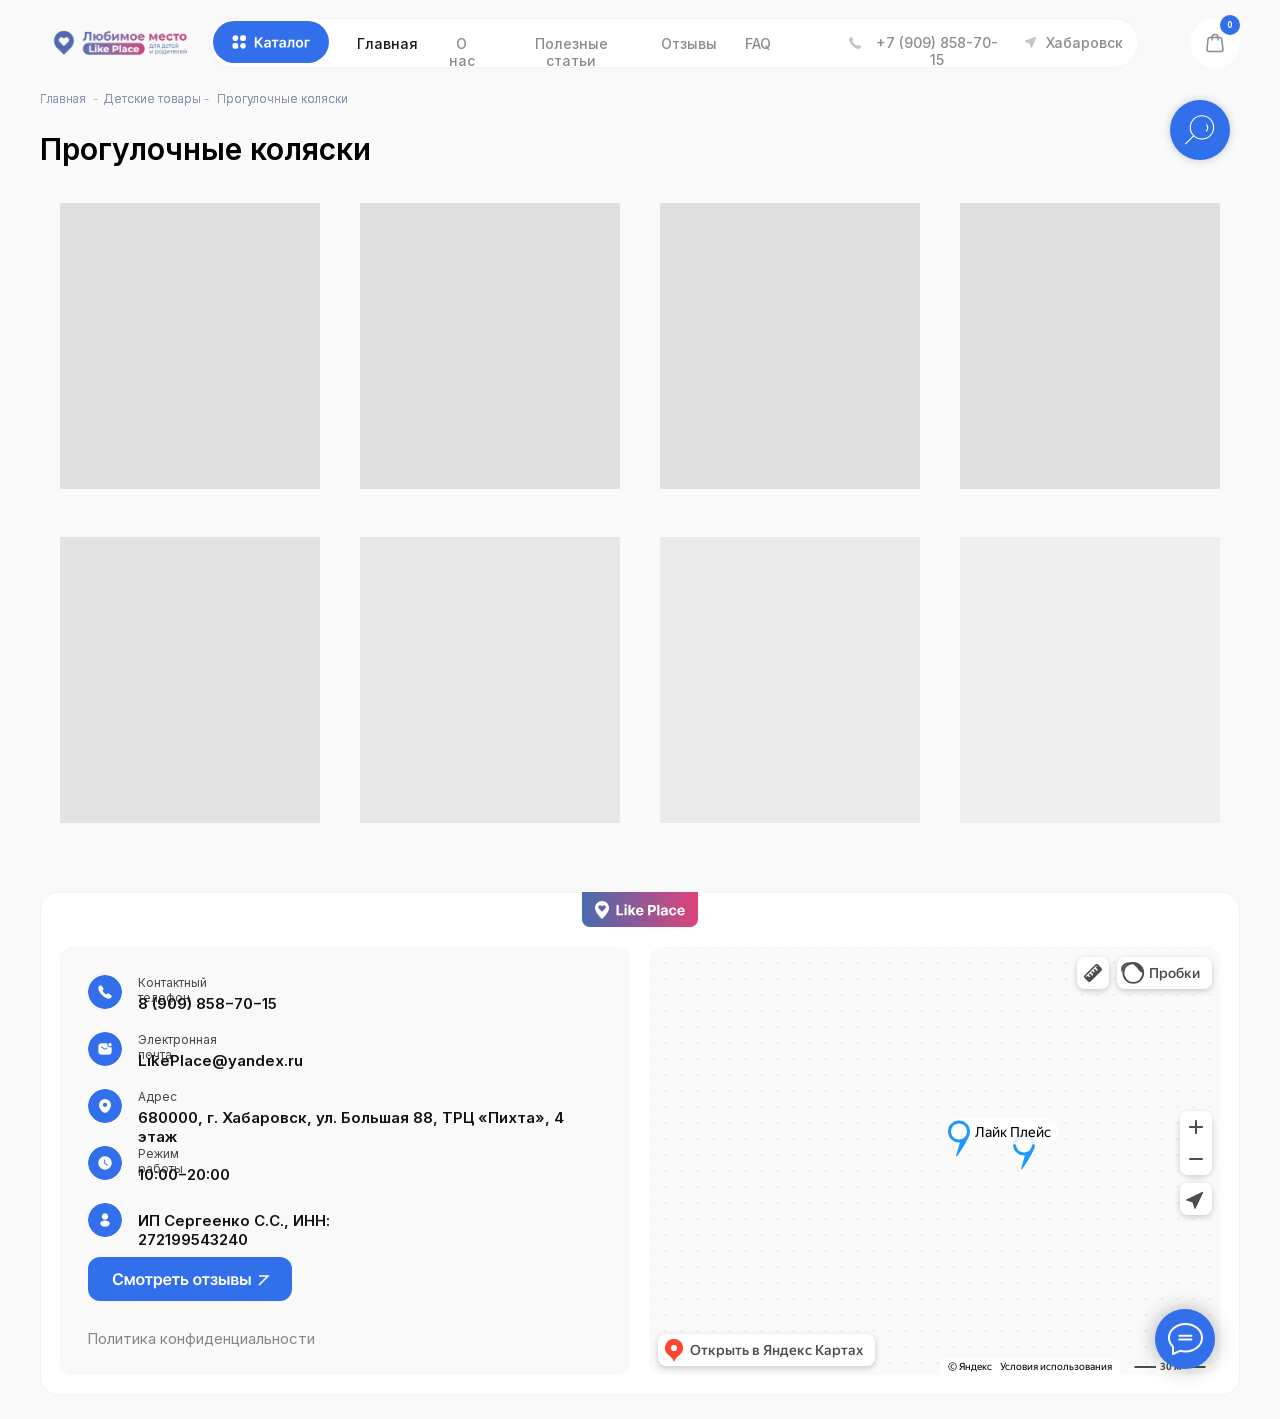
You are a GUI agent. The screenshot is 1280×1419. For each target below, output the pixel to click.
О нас (462, 52)
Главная (387, 43)
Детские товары (152, 98)
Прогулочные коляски (282, 98)
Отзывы (689, 43)
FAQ (758, 43)
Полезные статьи (571, 52)
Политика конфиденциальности (201, 1338)
